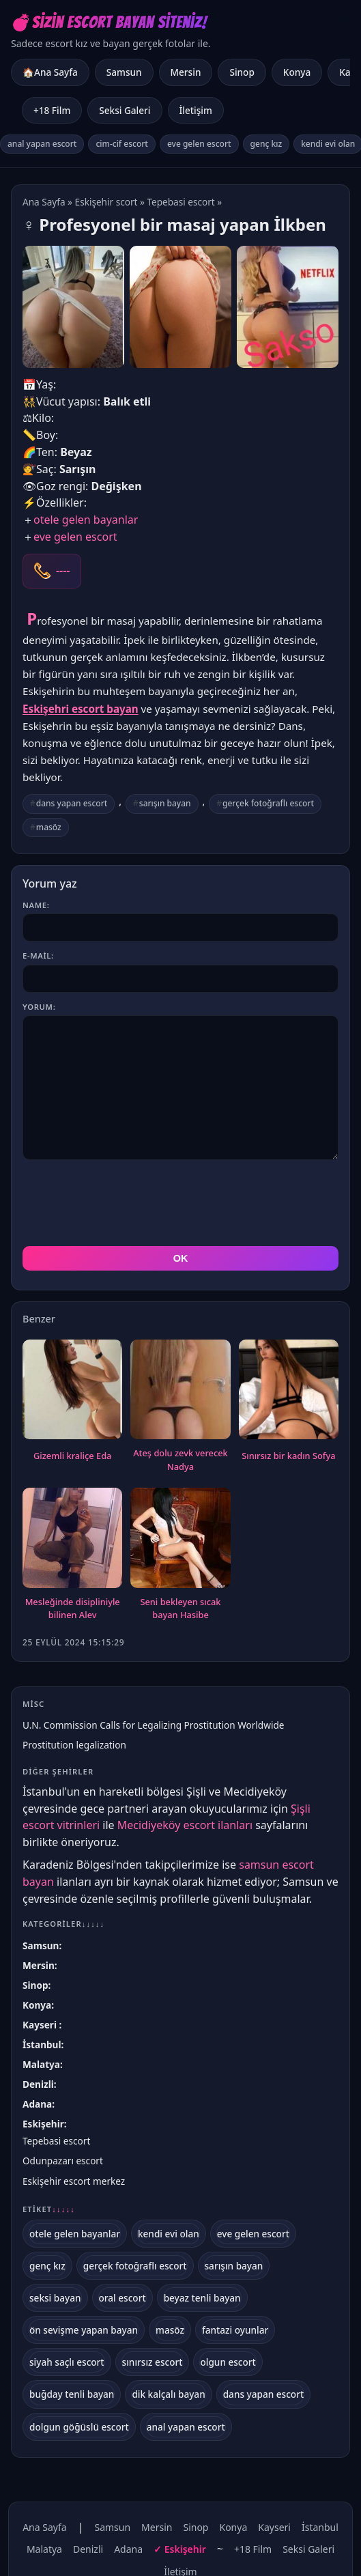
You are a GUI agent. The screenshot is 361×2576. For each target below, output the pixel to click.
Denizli (38, 2022)
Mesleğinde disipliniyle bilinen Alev (72, 1547)
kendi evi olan (168, 2172)
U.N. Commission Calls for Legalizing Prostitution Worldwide (153, 1663)
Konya (297, 72)
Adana (37, 2042)
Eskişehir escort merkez (74, 2119)
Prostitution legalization (74, 1683)
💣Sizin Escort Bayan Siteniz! (109, 22)
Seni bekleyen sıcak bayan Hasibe (180, 1547)
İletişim (195, 110)
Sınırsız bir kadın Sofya (288, 1394)
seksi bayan (55, 2236)
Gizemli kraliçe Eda (72, 1394)
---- (63, 570)
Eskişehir (43, 2062)
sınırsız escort (152, 2300)
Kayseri (41, 1963)
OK (180, 1196)
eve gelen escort (199, 144)
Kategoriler (63, 1862)
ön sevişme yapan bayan (83, 2268)
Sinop (241, 72)
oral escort (122, 2236)
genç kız (266, 144)
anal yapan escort (42, 144)
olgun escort (227, 2300)
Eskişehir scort (106, 201)
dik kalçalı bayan (168, 2332)
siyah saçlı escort (66, 2300)
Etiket (49, 2148)
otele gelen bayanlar (85, 519)
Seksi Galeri (124, 110)
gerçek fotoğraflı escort (268, 803)
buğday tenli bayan (71, 2332)
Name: (36, 905)
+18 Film (51, 110)
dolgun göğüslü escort (79, 2365)
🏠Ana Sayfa (50, 72)
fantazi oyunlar (235, 2268)
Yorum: (39, 1007)
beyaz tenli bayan (202, 2236)
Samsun (124, 72)
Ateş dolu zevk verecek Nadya (180, 1398)
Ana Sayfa (44, 201)
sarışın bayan (165, 803)
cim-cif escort (122, 144)
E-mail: (38, 955)
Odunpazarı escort (63, 2099)
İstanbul (42, 1983)
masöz (48, 827)
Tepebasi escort (180, 201)
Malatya (41, 2002)
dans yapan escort (72, 803)
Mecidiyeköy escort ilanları (184, 1763)
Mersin (186, 72)
